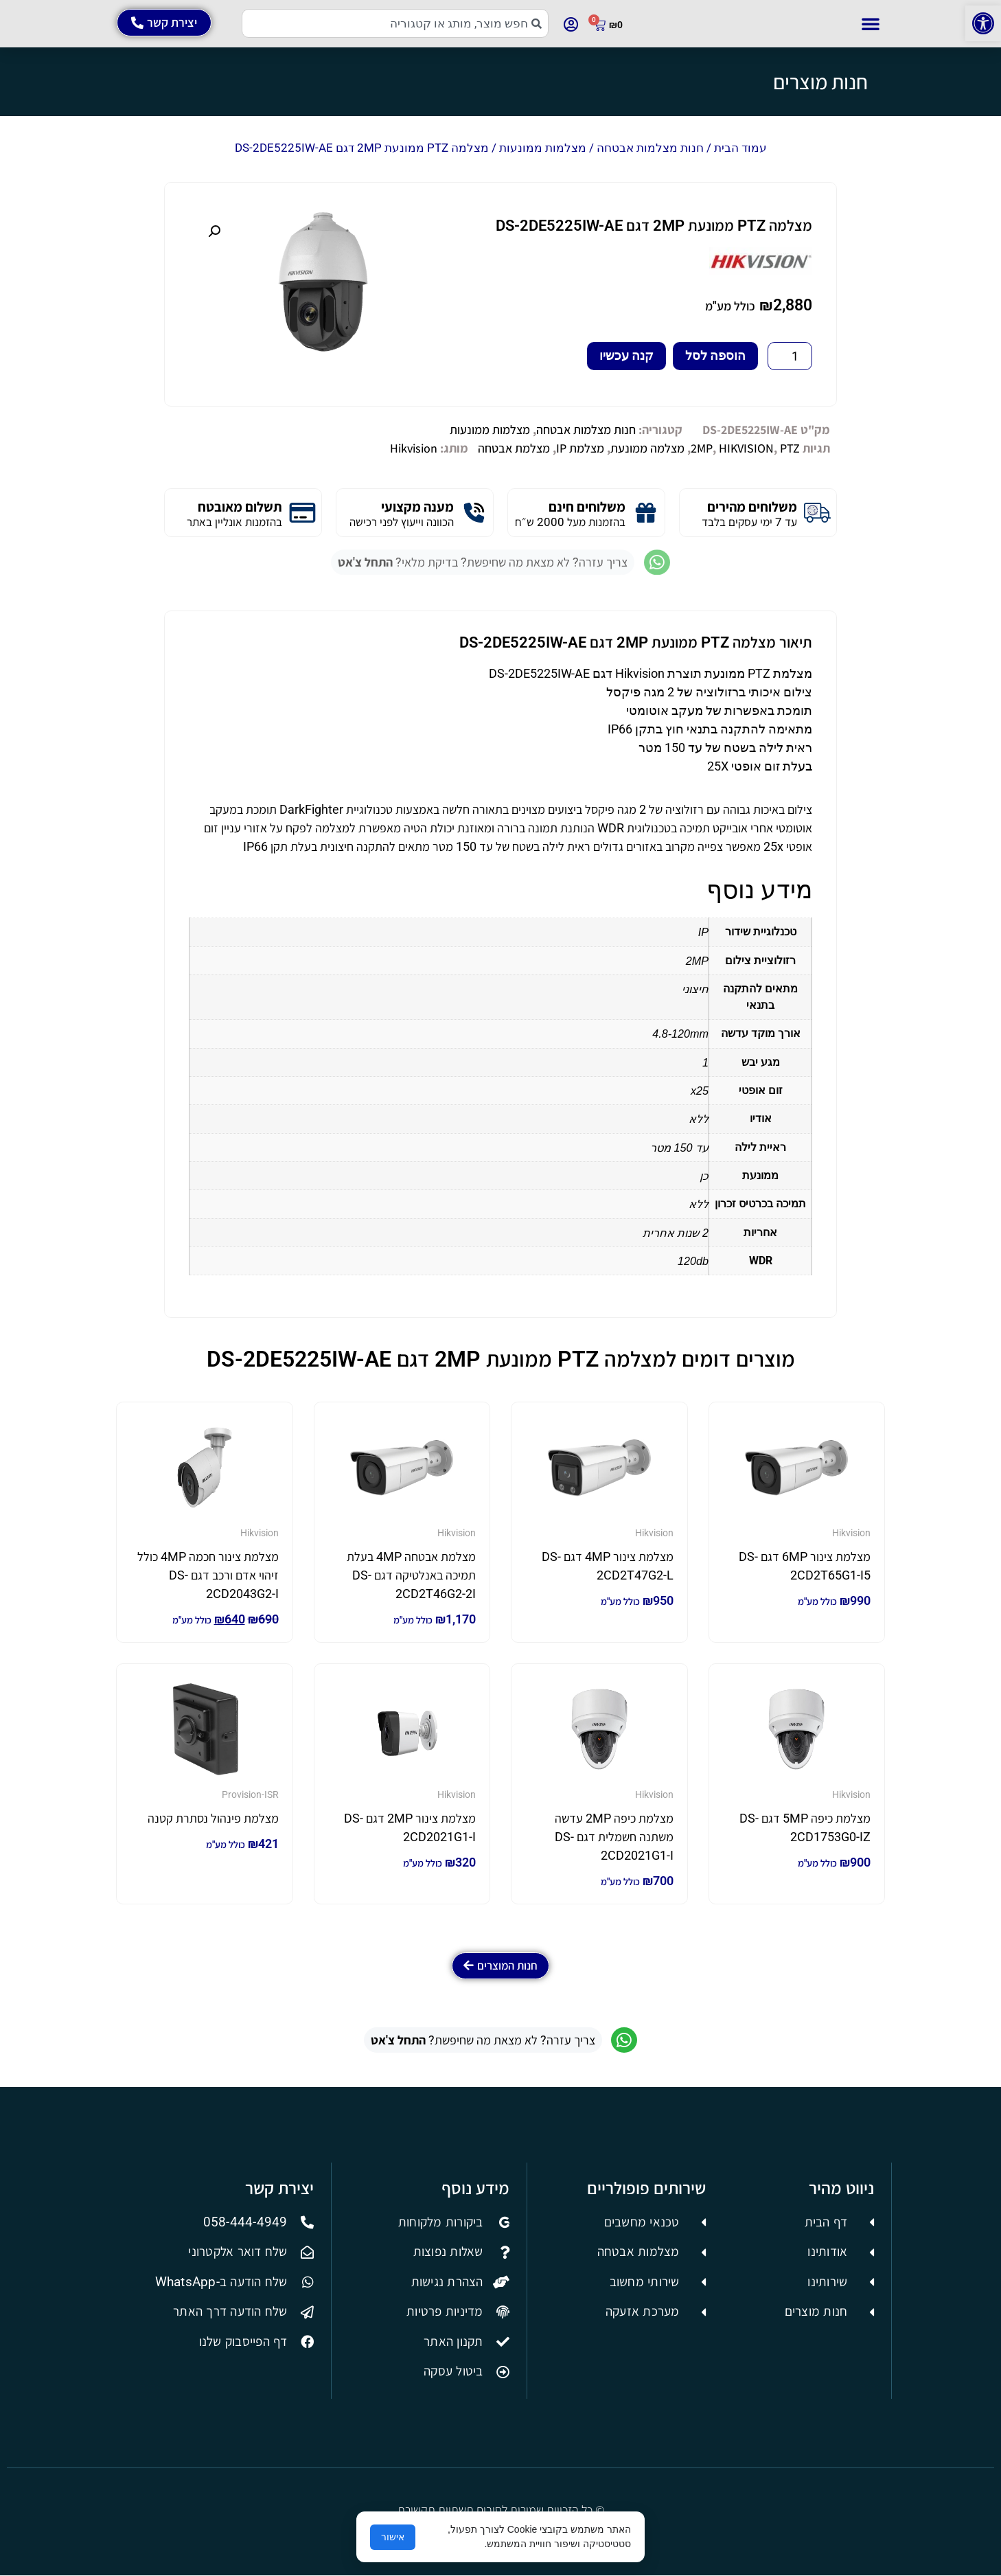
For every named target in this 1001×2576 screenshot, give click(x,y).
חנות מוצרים (820, 81)
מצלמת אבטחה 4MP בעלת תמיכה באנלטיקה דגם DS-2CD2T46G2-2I (411, 1575)
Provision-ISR (250, 1794)
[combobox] (395, 23)
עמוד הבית (740, 148)
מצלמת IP (580, 448)
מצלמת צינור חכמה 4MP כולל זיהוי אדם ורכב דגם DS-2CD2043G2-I (208, 1575)
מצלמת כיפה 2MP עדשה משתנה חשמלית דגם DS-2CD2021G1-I (614, 1836)
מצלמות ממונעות (542, 148)
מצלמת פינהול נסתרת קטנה (213, 1818)
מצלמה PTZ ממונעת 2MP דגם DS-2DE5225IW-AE (654, 225)
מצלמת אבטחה (514, 448)
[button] (983, 23)
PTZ (790, 448)
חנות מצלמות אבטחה (650, 148)
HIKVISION (746, 448)
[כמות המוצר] (790, 356)
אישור (392, 2536)
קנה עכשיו (626, 355)
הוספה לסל (715, 355)
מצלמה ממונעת (647, 448)
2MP (702, 448)
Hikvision (413, 448)
